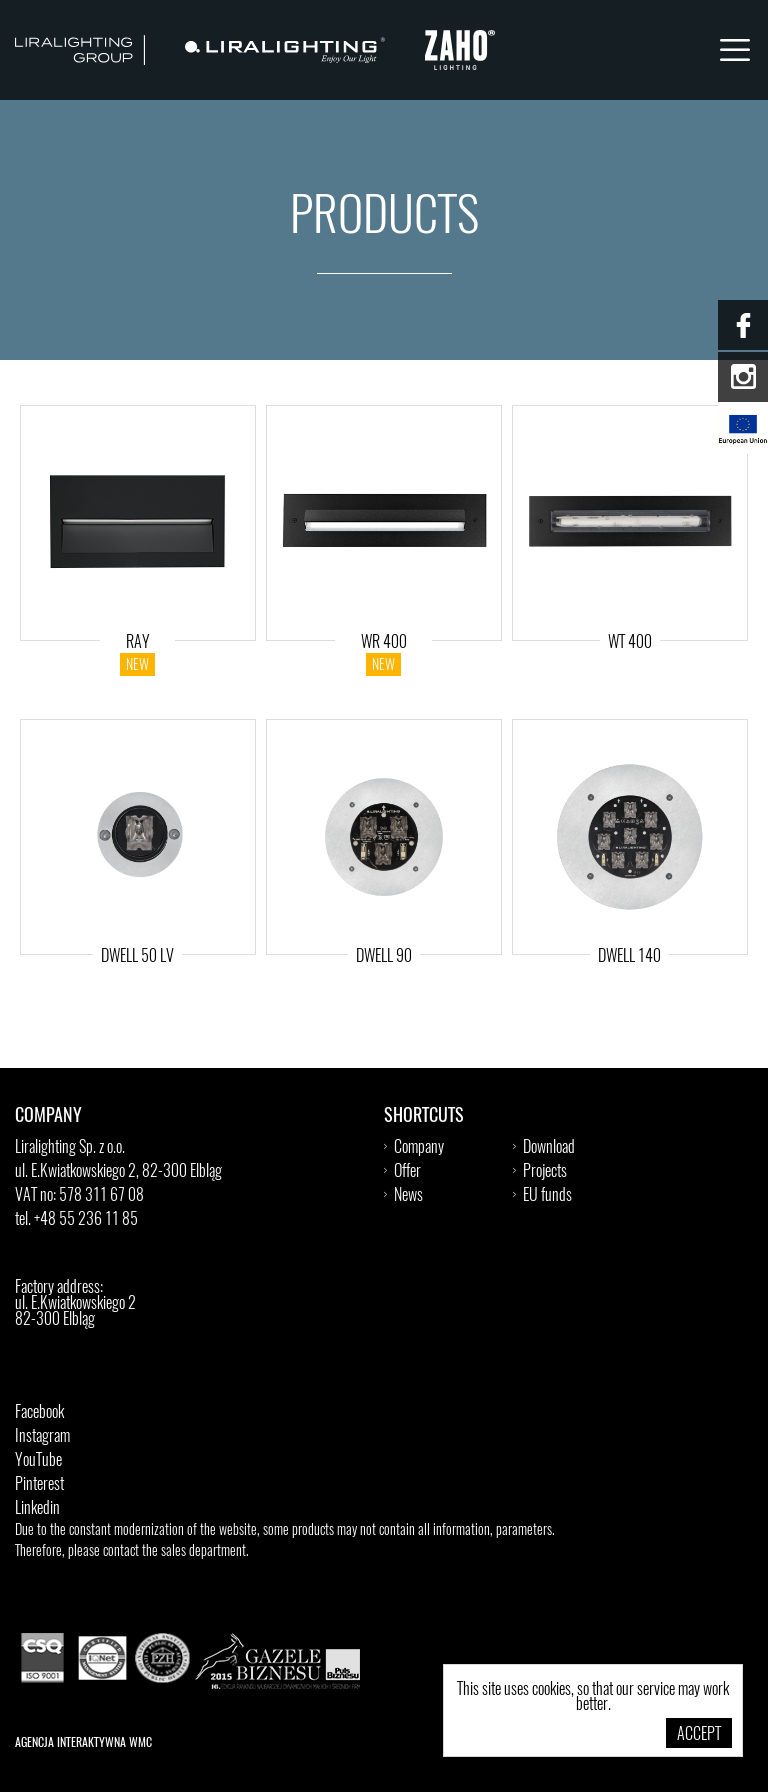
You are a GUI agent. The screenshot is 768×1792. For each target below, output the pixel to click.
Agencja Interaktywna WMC (83, 1743)
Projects (545, 1172)
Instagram (42, 1437)
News (408, 1196)
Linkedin (37, 1509)
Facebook (39, 1413)
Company (419, 1148)
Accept (699, 1735)
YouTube (38, 1461)
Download (549, 1148)
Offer (407, 1172)
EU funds (547, 1196)
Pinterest (39, 1485)
